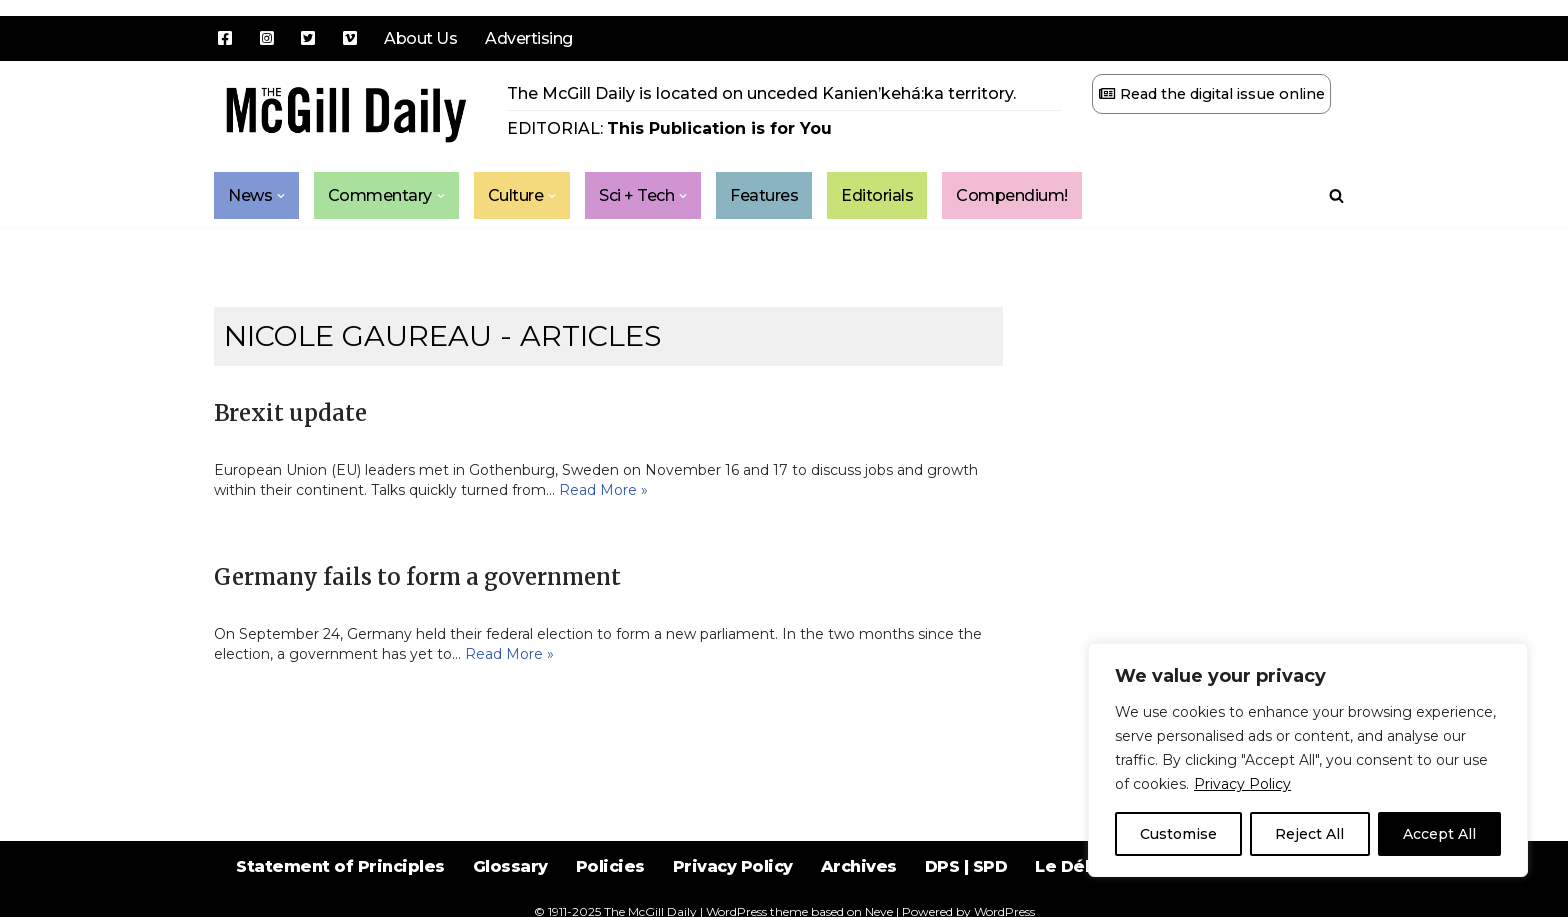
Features (765, 195)
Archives (859, 866)
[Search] (1336, 195)
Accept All (1439, 834)
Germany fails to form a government (417, 577)
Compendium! (1013, 195)
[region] (1308, 760)
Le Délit (1068, 866)
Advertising (529, 38)
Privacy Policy (1242, 784)
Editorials (878, 195)
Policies (610, 866)
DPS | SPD (966, 866)
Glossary (510, 866)
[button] (281, 196)
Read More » (603, 490)
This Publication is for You (719, 128)
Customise (1178, 834)
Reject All (1309, 834)
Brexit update (290, 413)
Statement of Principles (340, 866)
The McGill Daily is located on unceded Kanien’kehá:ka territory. (761, 93)
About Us (420, 38)
